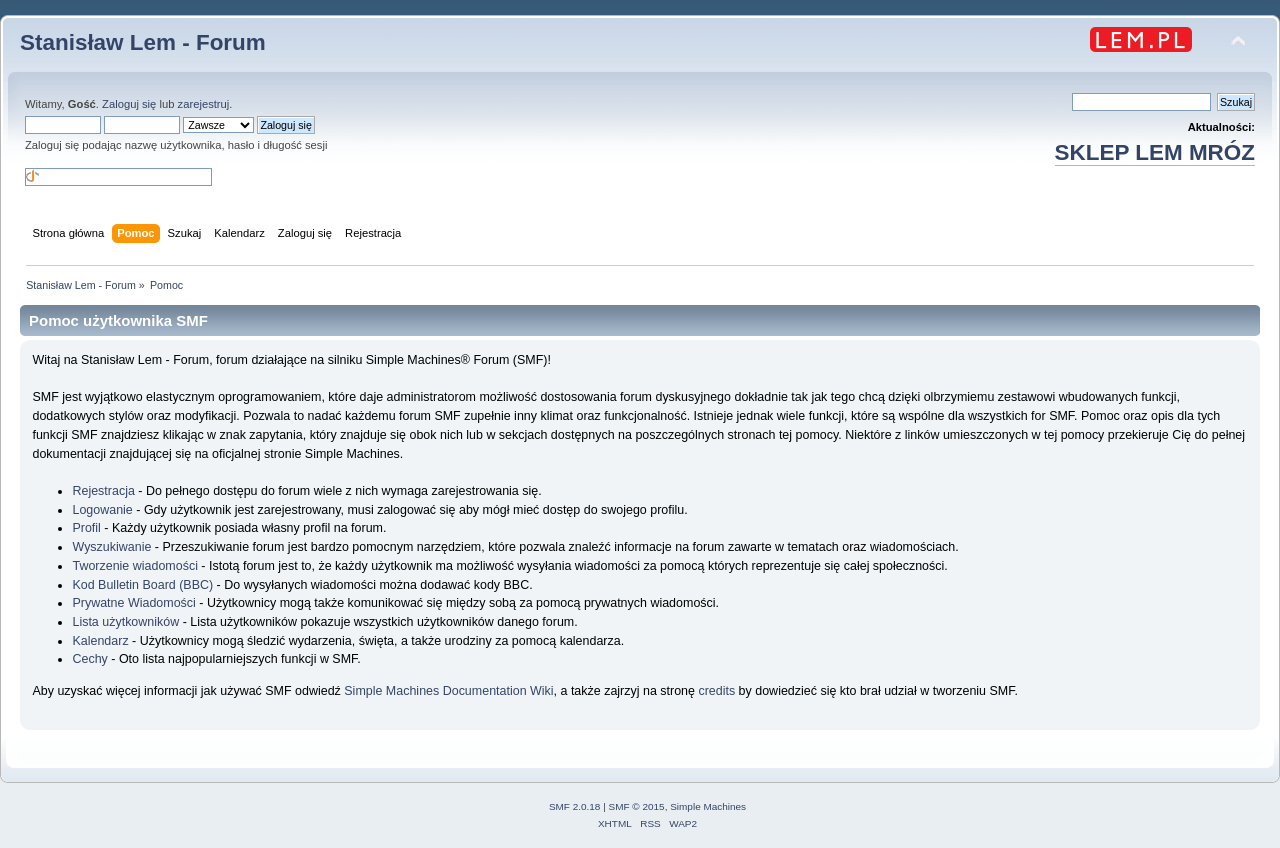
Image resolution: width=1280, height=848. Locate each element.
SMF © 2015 (637, 806)
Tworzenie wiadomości (134, 566)
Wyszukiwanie (111, 547)
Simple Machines (708, 806)
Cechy (89, 659)
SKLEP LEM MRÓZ (1155, 152)
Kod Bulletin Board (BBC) (142, 585)
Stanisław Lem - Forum (143, 42)
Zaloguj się (129, 104)
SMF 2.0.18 (575, 806)
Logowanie (102, 510)
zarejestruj (204, 104)
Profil (86, 528)
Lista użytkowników (125, 622)
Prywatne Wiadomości (133, 603)
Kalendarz (100, 641)
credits (716, 691)
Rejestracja (103, 491)
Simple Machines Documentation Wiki (448, 691)
